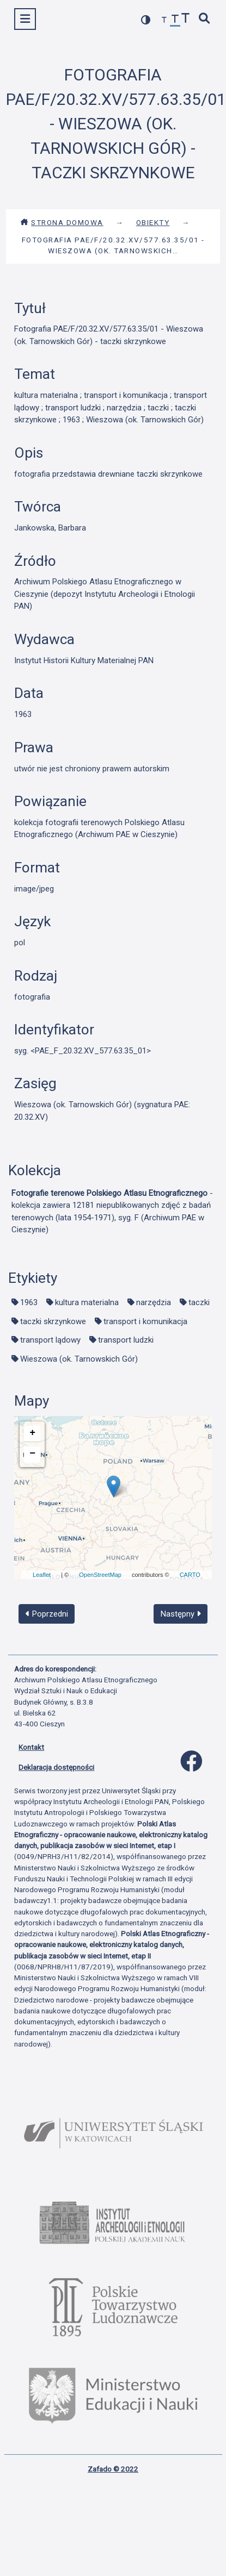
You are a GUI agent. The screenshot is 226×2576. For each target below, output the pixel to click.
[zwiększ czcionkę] (185, 19)
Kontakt (31, 1747)
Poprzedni (47, 1614)
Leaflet (42, 1574)
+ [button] (32, 1432)
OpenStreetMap (100, 1574)
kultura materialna (87, 1302)
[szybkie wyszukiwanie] (204, 19)
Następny (181, 1614)
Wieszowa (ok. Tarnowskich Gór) (79, 1359)
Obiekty (153, 222)
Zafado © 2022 (113, 2469)
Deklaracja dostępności (56, 1767)
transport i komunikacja (145, 1321)
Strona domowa (62, 222)
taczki (199, 1302)
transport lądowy (50, 1340)
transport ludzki (126, 1340)
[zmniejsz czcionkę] (164, 20)
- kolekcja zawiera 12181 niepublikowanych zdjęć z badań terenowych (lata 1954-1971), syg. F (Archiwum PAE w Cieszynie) (112, 1211)
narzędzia (153, 1302)
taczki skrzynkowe (53, 1321)
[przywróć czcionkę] (175, 20)
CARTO (190, 1574)
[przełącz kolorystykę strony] (146, 20)
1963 (29, 1302)
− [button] (32, 1453)
